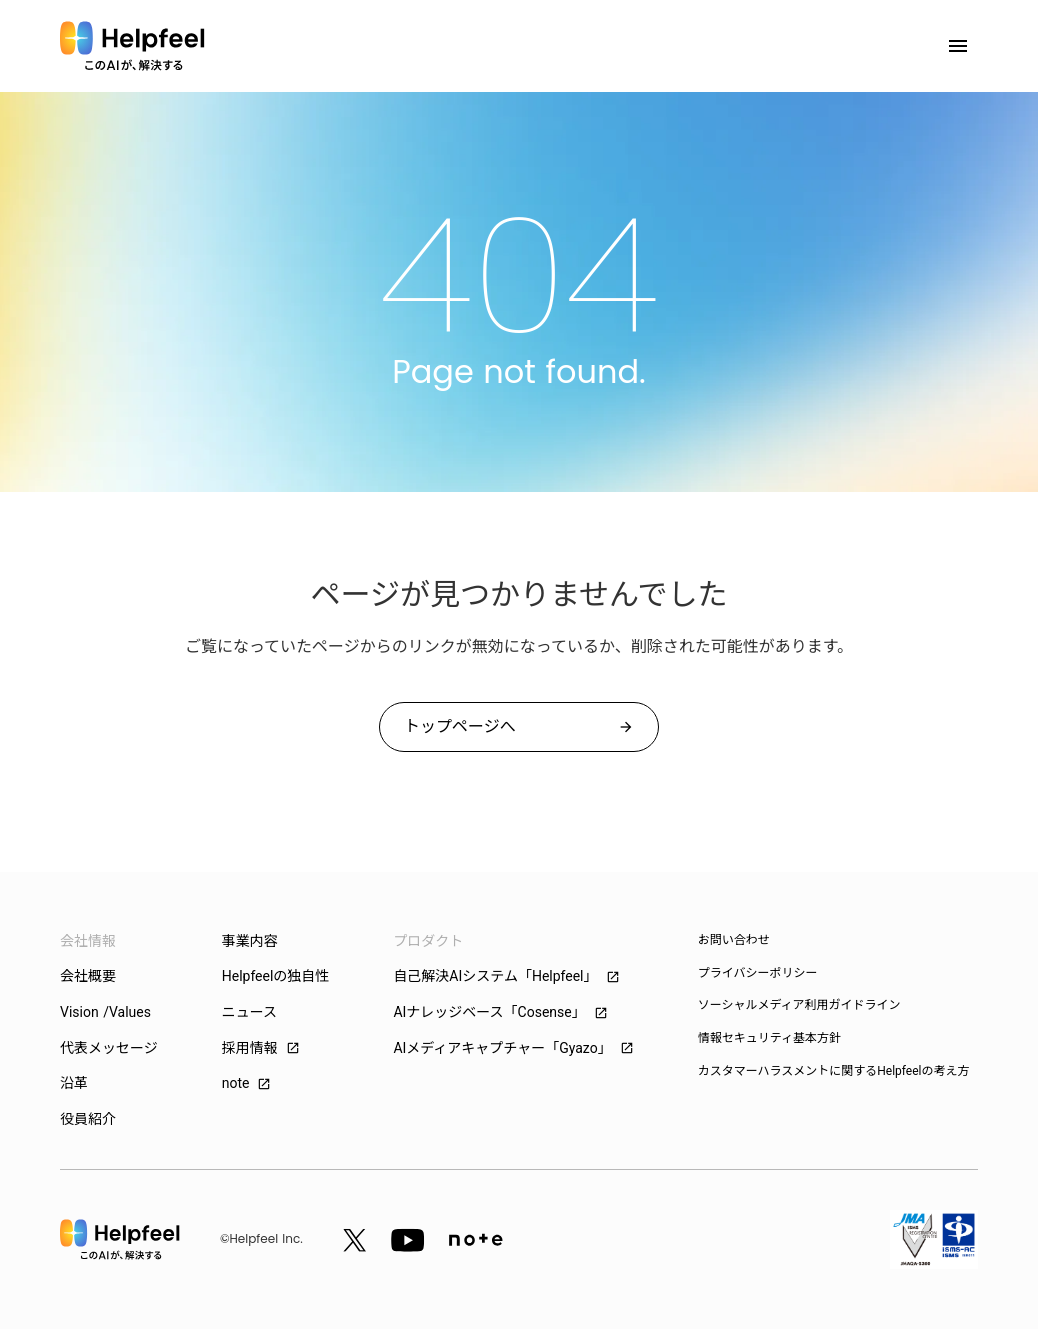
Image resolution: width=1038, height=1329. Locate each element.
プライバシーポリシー (758, 973)
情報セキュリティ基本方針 (769, 1038)
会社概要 (88, 976)
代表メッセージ (109, 1048)
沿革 (74, 1083)
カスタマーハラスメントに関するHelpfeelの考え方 (834, 1071)
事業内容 (250, 941)
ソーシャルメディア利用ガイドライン (799, 1005)
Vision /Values (105, 1012)
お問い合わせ (734, 940)
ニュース (249, 1012)
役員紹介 (88, 1119)
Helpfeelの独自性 (276, 976)
